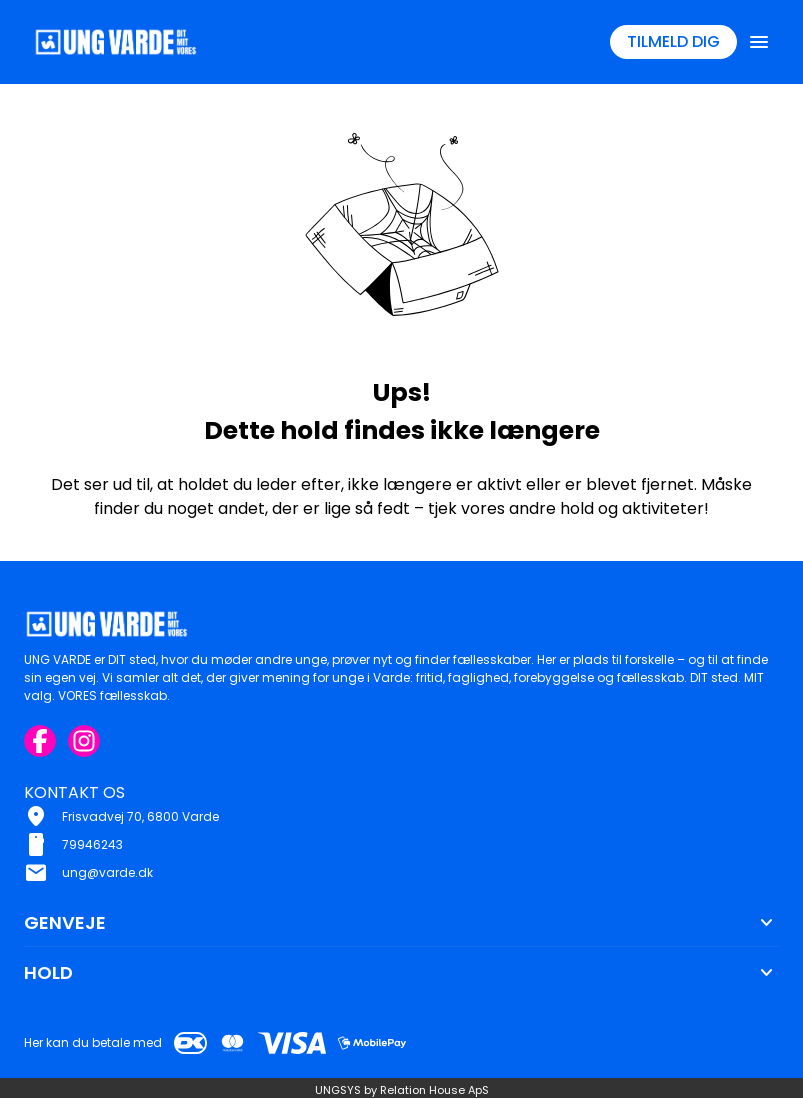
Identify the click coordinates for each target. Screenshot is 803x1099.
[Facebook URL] (40, 741)
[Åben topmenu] (759, 42)
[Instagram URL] (84, 741)
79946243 (92, 844)
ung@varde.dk (107, 872)
